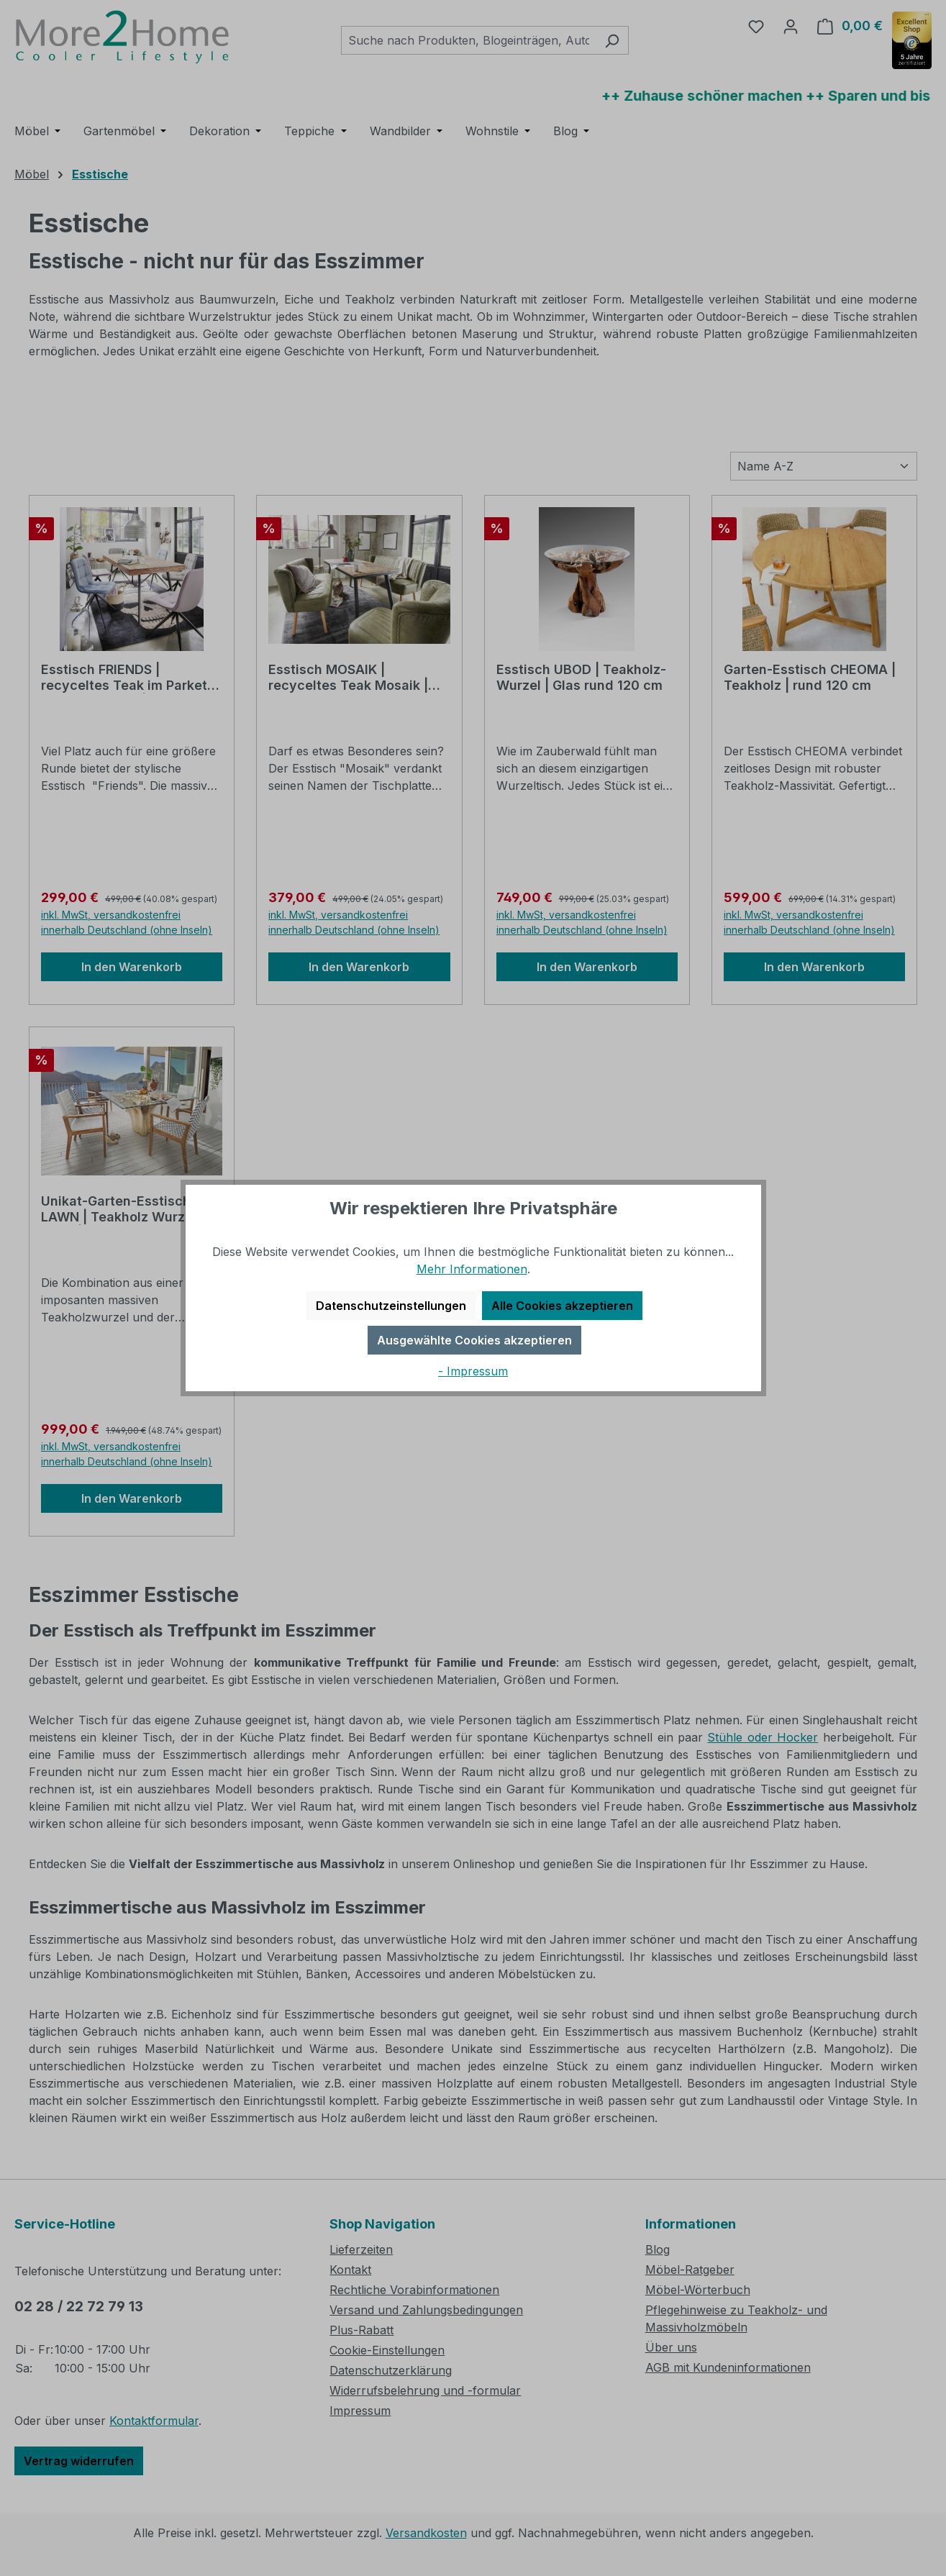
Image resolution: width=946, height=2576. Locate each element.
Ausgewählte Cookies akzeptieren (474, 1340)
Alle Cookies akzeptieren (562, 1305)
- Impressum (473, 1371)
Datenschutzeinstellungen (391, 1305)
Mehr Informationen (472, 1269)
